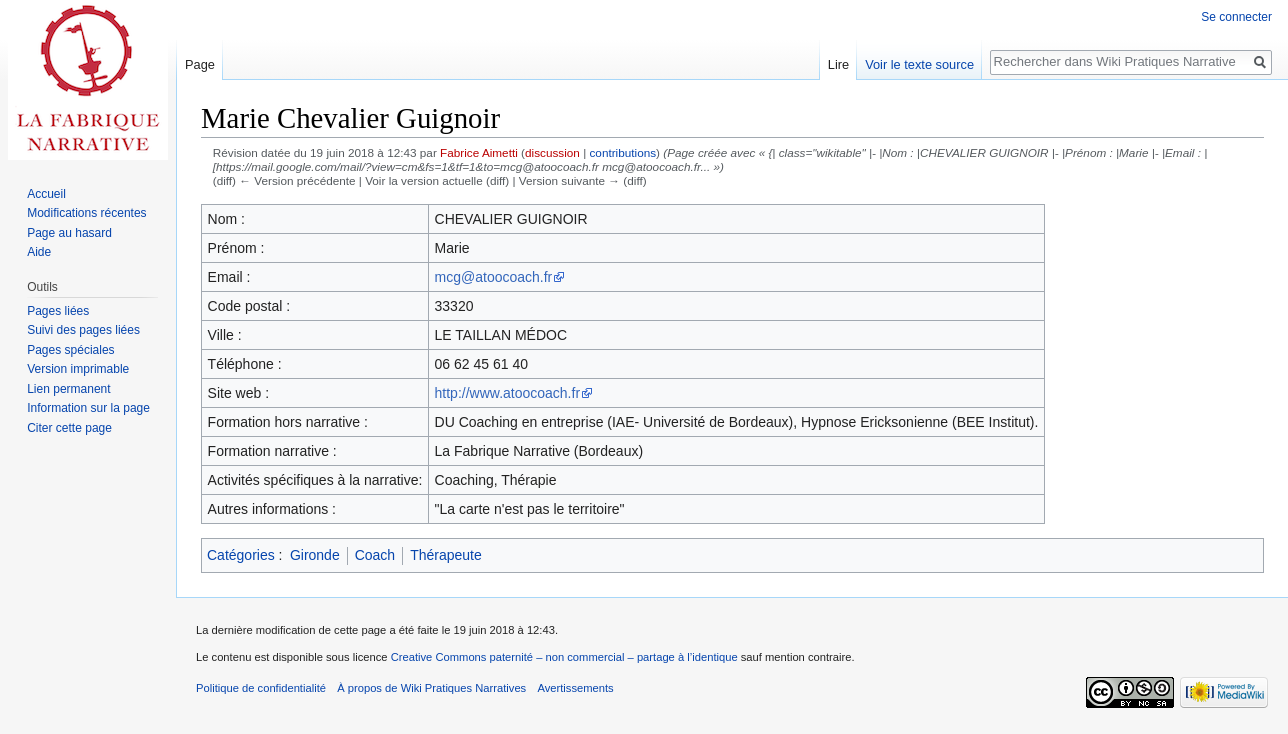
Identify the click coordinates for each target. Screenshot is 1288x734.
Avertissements (575, 688)
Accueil (46, 194)
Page (200, 64)
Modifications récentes (86, 213)
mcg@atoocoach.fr (494, 277)
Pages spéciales (70, 350)
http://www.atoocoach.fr (508, 393)
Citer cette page (69, 428)
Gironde (315, 555)
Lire (838, 64)
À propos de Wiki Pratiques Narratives (431, 688)
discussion (552, 152)
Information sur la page (88, 408)
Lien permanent (68, 389)
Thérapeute (446, 555)
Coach (375, 555)
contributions (622, 152)
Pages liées (58, 311)
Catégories (241, 555)
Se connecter (1236, 17)
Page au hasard (69, 233)
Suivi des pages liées (83, 330)
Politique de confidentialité (261, 688)
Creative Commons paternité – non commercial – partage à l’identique (564, 657)
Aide (39, 252)
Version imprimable (78, 369)
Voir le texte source (919, 64)
